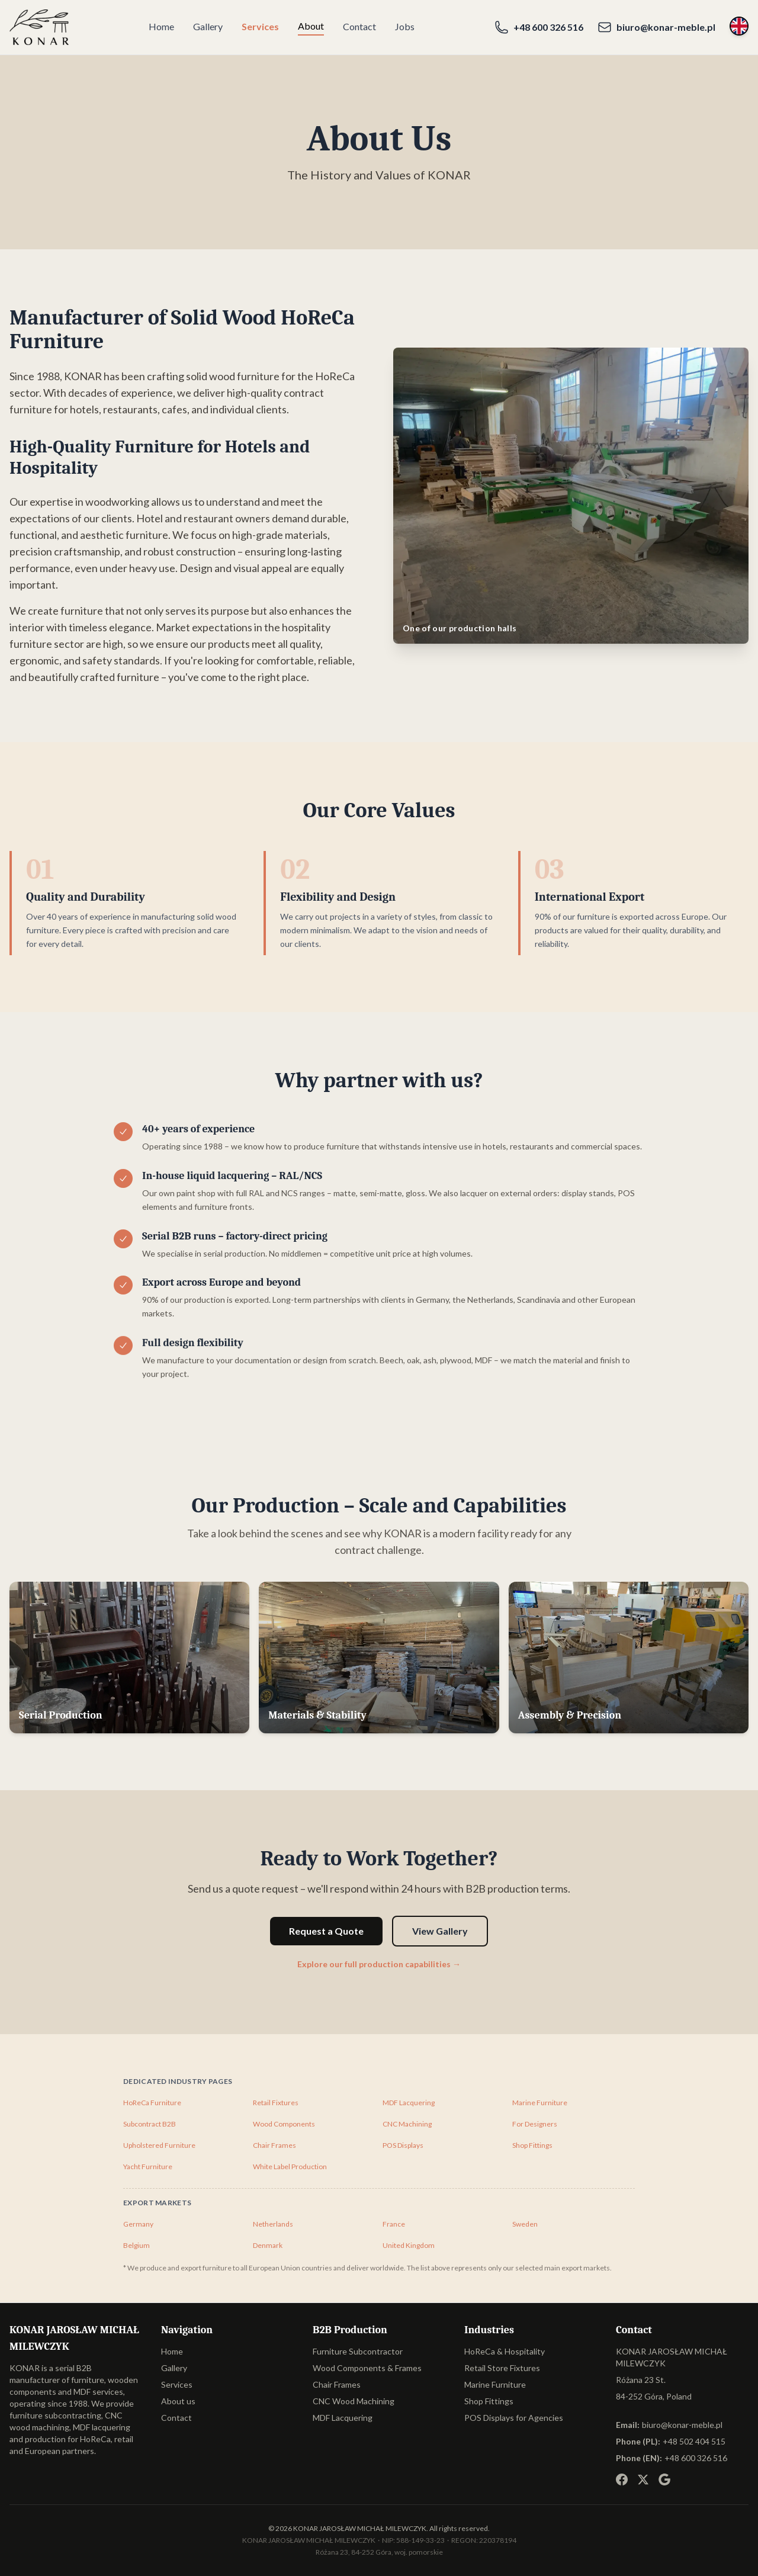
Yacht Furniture (147, 2166)
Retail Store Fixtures (502, 2368)
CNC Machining (407, 2123)
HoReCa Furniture (152, 2102)
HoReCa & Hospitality (504, 2351)
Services (260, 26)
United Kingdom (409, 2245)
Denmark (267, 2245)
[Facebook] (622, 2479)
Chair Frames (274, 2145)
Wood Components (284, 2123)
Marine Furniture (539, 2102)
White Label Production (290, 2166)
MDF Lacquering (409, 2102)
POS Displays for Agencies (513, 2418)
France (394, 2224)
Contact (359, 26)
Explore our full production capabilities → (379, 1964)
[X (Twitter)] (643, 2479)
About (311, 25)
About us (178, 2401)
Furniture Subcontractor (358, 2351)
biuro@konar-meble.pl (682, 2425)
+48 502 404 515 (694, 2441)
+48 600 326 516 (695, 2458)
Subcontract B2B (149, 2123)
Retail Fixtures (275, 2102)
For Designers (534, 2123)
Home (161, 26)
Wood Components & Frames (367, 2368)
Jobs (405, 26)
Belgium (136, 2245)
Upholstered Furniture (159, 2145)
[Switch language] (739, 26)
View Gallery (440, 1930)
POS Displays (403, 2145)
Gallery (208, 26)
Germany (138, 2224)
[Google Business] (664, 2479)
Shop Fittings (532, 2145)
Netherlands (273, 2224)
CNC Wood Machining (353, 2401)
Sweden (525, 2224)
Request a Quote (326, 1930)
